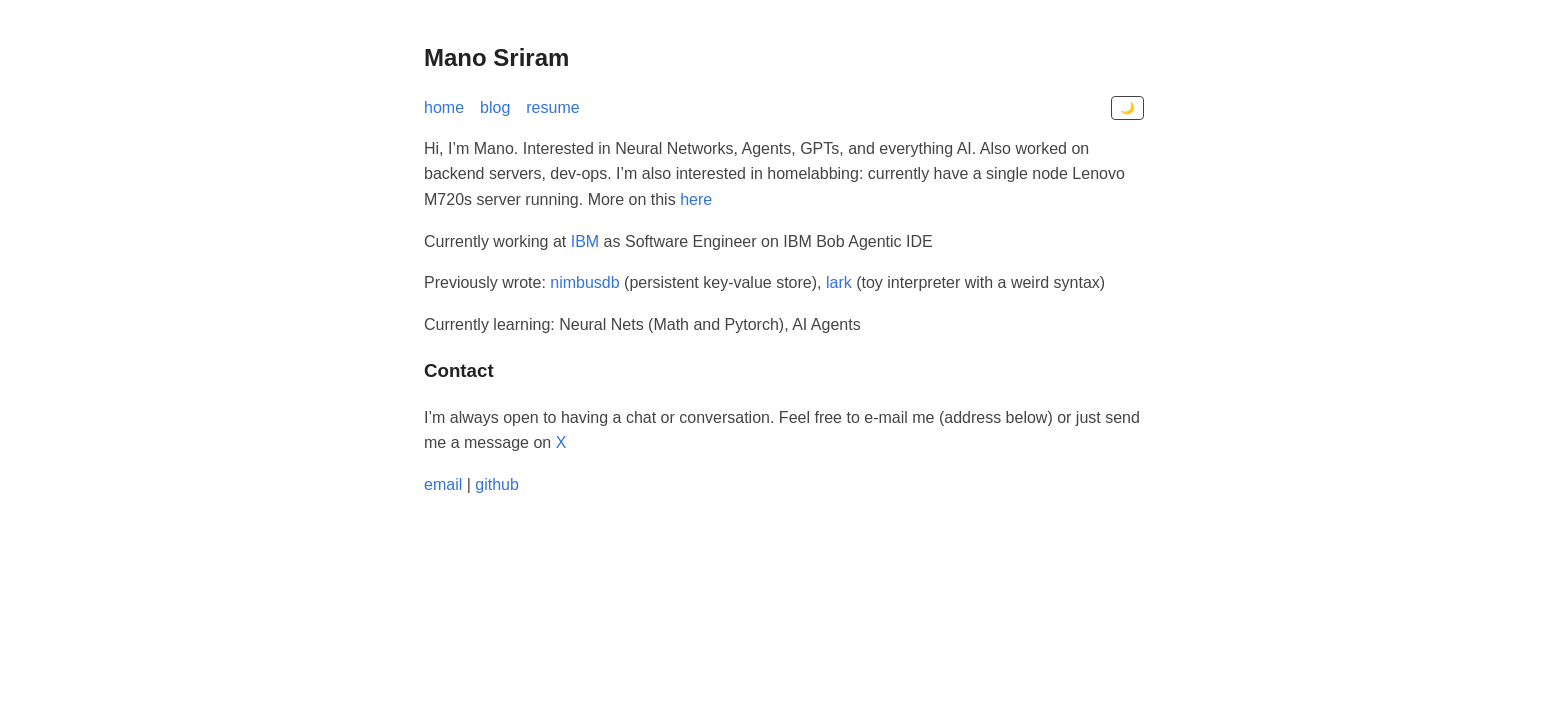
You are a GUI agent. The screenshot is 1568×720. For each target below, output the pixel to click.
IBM (585, 241)
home (444, 107)
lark (839, 282)
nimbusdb (584, 282)
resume (552, 107)
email (443, 484)
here (696, 199)
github (497, 484)
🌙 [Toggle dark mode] (1127, 108)
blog (495, 107)
